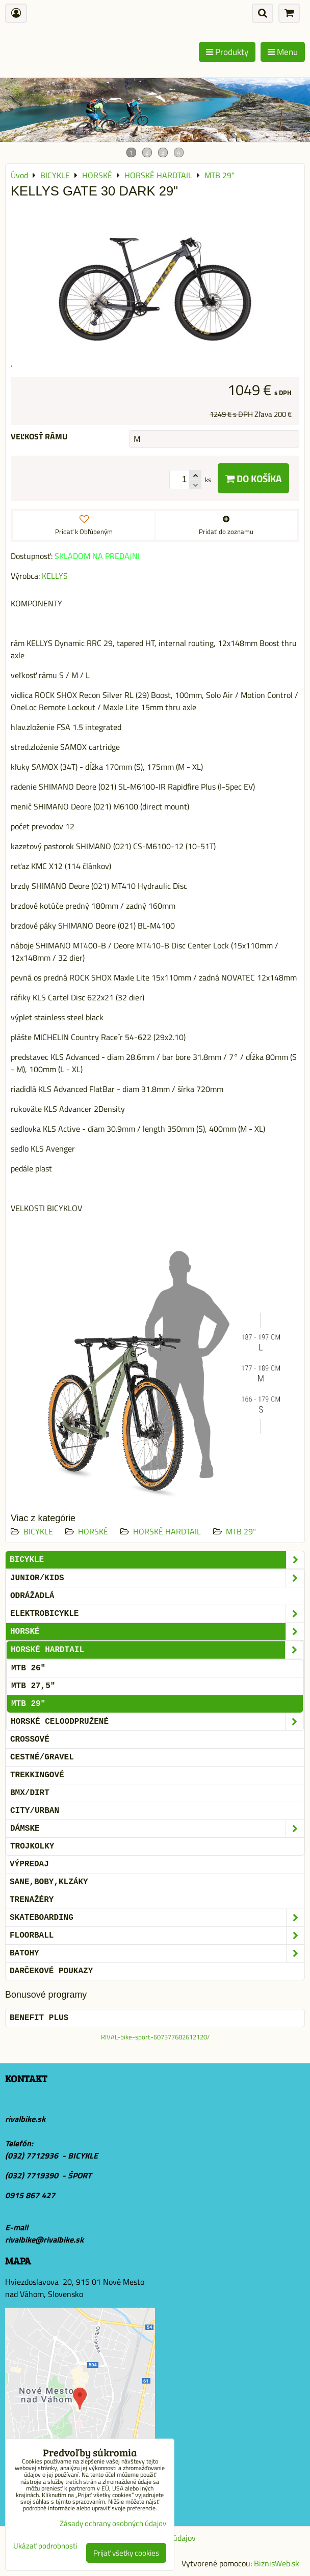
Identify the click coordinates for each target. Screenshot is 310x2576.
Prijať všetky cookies (126, 2553)
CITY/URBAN (34, 1810)
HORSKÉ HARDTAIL (167, 1531)
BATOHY (157, 1953)
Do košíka (253, 478)
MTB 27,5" (33, 1686)
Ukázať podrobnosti (45, 2546)
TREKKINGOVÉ (37, 1775)
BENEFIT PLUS (39, 2018)
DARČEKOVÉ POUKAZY (51, 1971)
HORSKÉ (93, 1531)
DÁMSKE (157, 1828)
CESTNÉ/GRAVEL (42, 1757)
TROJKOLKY (32, 1846)
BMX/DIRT (29, 1793)
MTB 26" (28, 1668)
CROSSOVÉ (29, 1739)
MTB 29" (241, 1531)
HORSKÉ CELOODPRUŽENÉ (157, 1721)
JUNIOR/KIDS (157, 1578)
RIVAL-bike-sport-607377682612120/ (155, 2037)
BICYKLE (38, 1531)
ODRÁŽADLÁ (32, 1596)
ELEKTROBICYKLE (157, 1613)
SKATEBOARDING (157, 1917)
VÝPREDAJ (29, 1864)
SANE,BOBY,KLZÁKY (49, 1882)
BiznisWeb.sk (276, 2563)
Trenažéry (32, 1900)
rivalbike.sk (25, 2119)
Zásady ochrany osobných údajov (113, 2523)
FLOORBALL (157, 1935)
